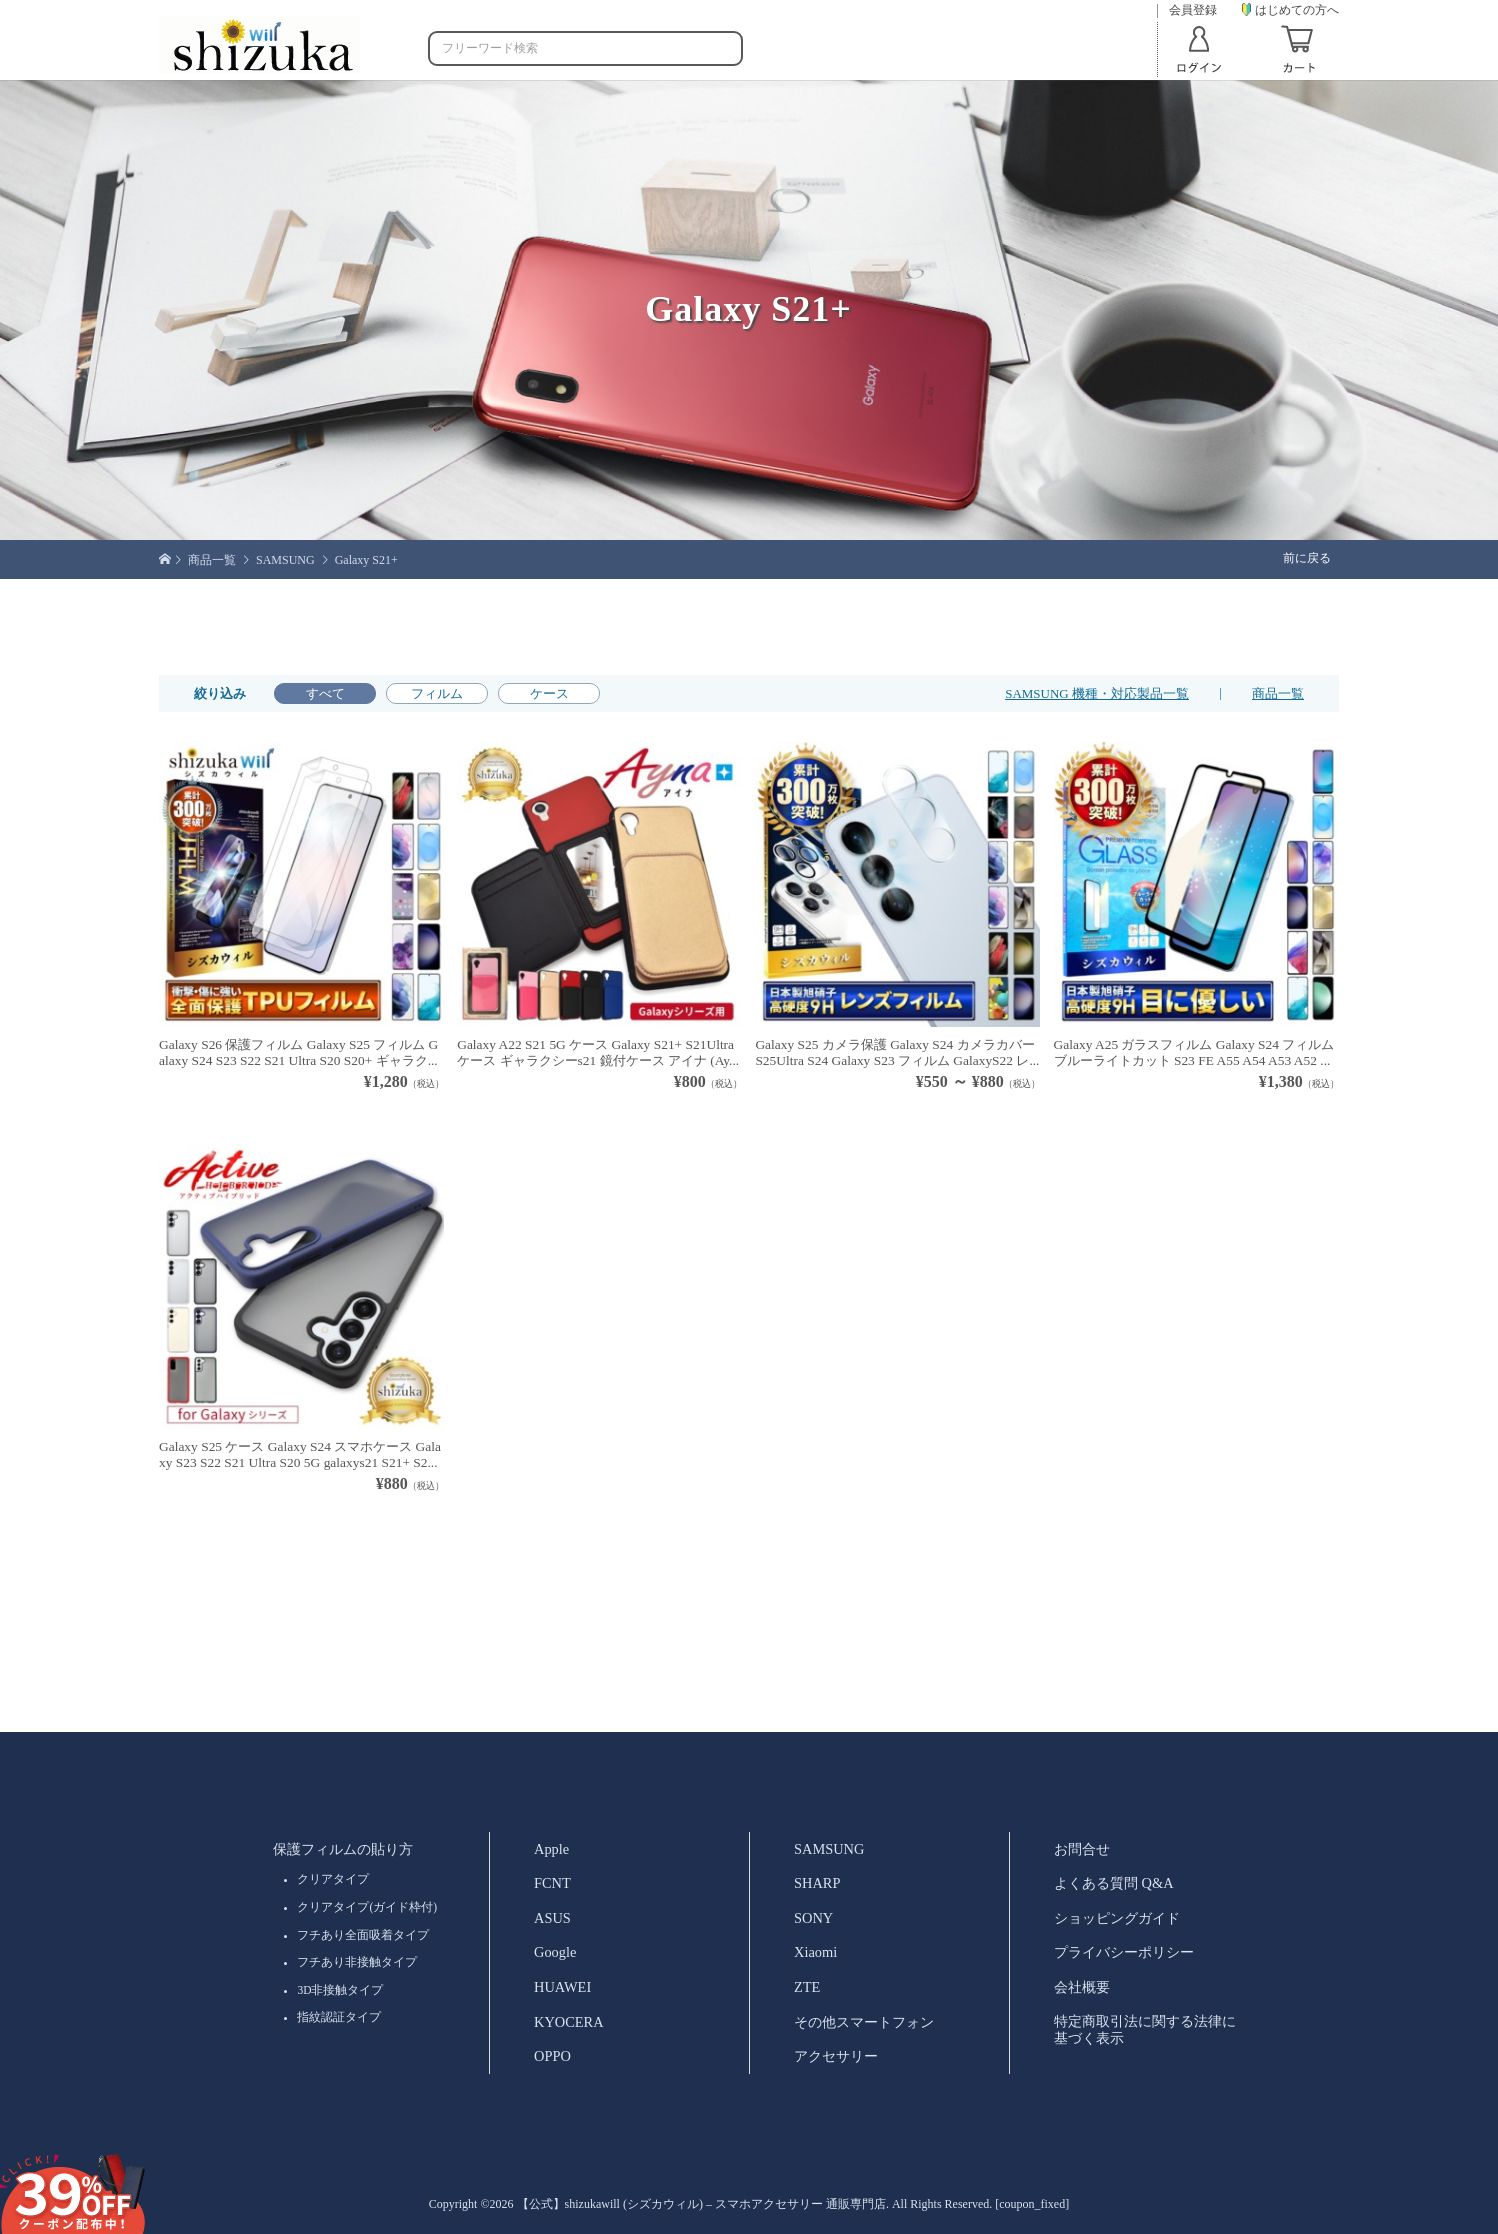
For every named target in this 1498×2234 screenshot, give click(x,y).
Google (555, 1952)
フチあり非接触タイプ (357, 1962)
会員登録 (1193, 10)
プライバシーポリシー (1124, 1952)
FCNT (552, 1883)
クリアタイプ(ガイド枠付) (367, 1907)
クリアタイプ (333, 1879)
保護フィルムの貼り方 (343, 1849)
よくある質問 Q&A (1114, 1883)
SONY (813, 1918)
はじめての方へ (1290, 10)
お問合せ (1082, 1849)
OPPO (552, 2056)
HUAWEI (562, 1987)
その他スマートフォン (864, 2022)
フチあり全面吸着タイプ (363, 1935)
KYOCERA (569, 2022)
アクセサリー (836, 2056)
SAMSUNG (829, 1849)
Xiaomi (815, 1952)
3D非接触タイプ (340, 1990)
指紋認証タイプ (339, 2017)
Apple (551, 1849)
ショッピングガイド (1117, 1918)
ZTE (807, 1987)
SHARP (817, 1883)
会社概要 (1082, 1987)
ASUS (552, 1918)
